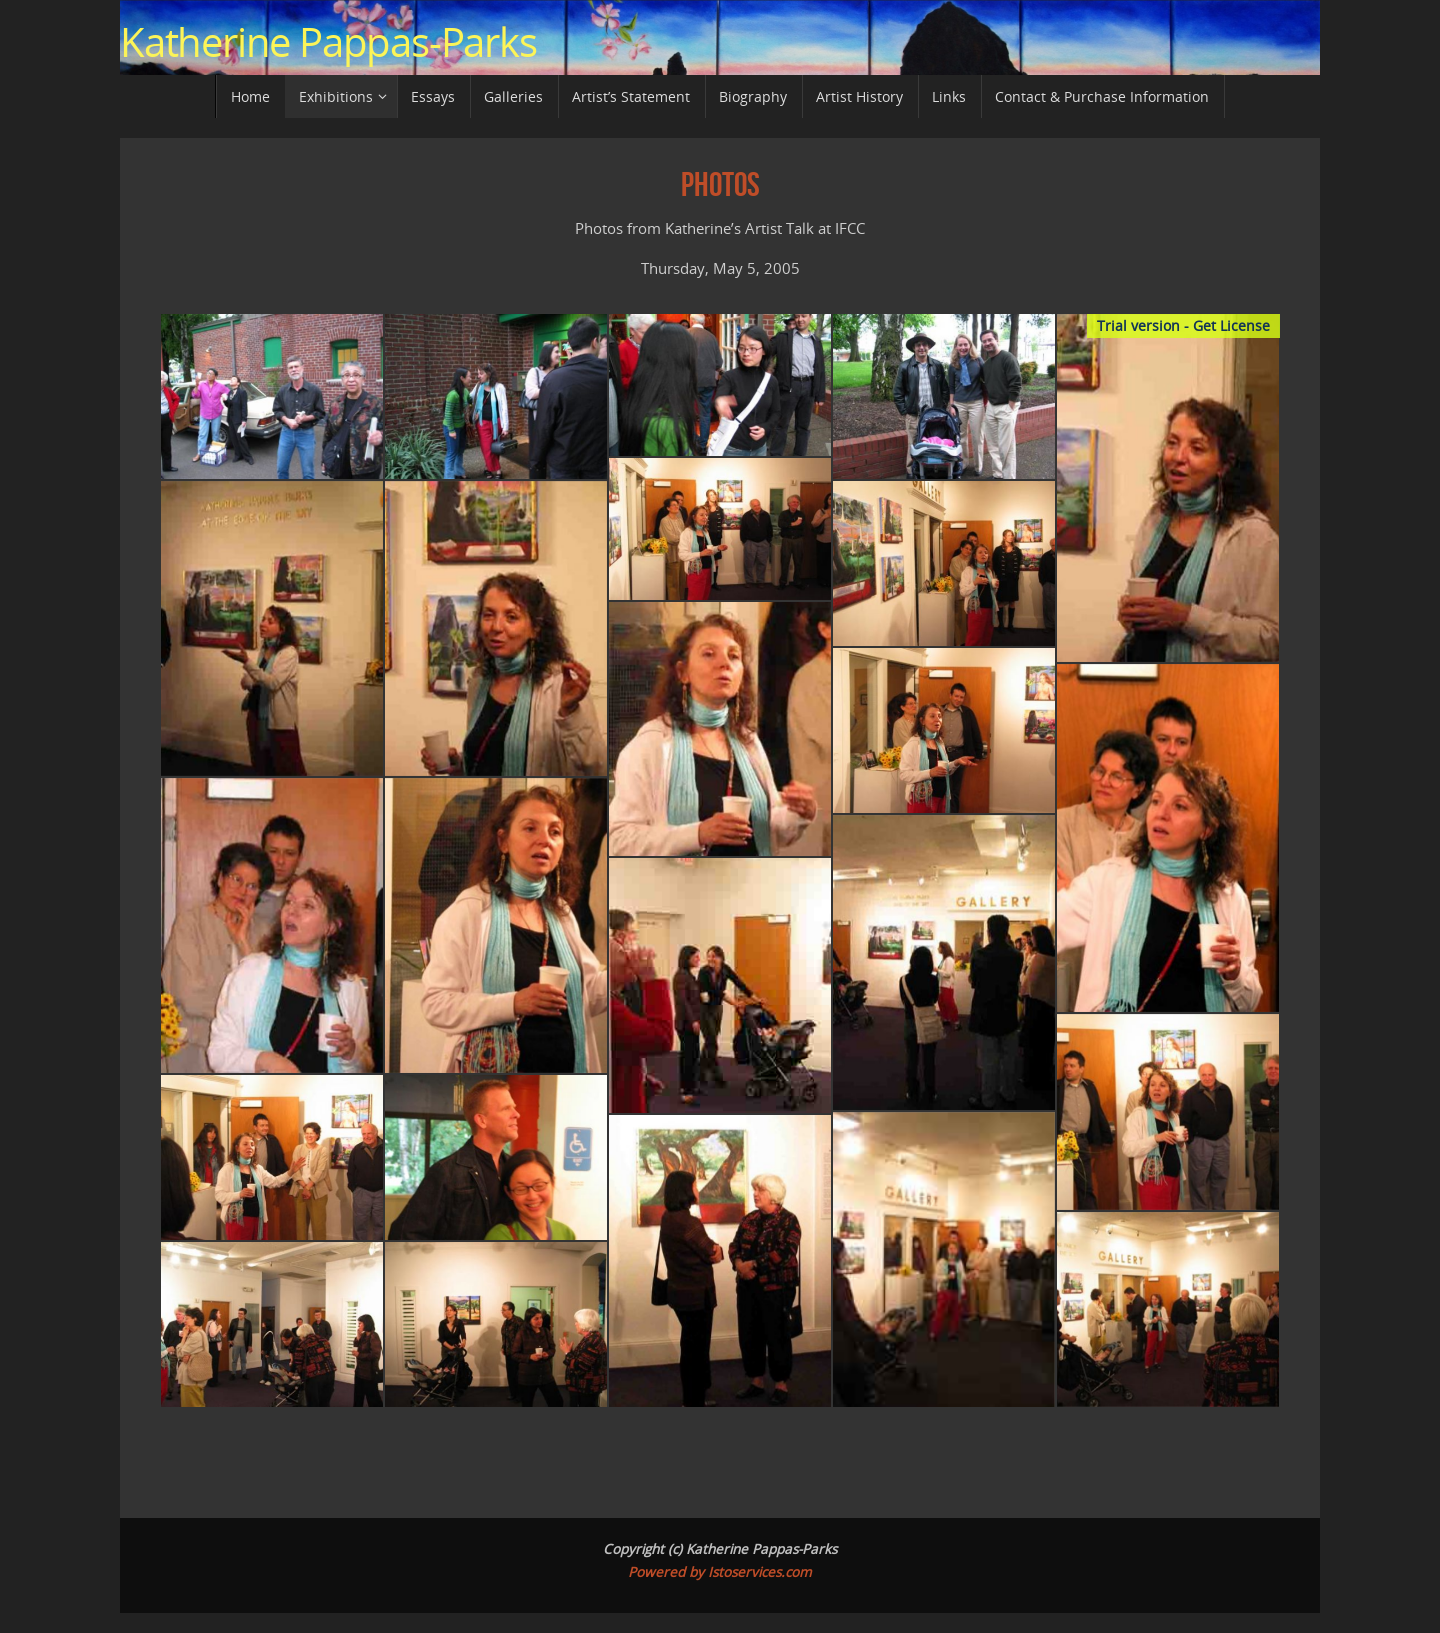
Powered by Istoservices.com (720, 1572)
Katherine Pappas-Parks (328, 42)
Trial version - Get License (1183, 325)
